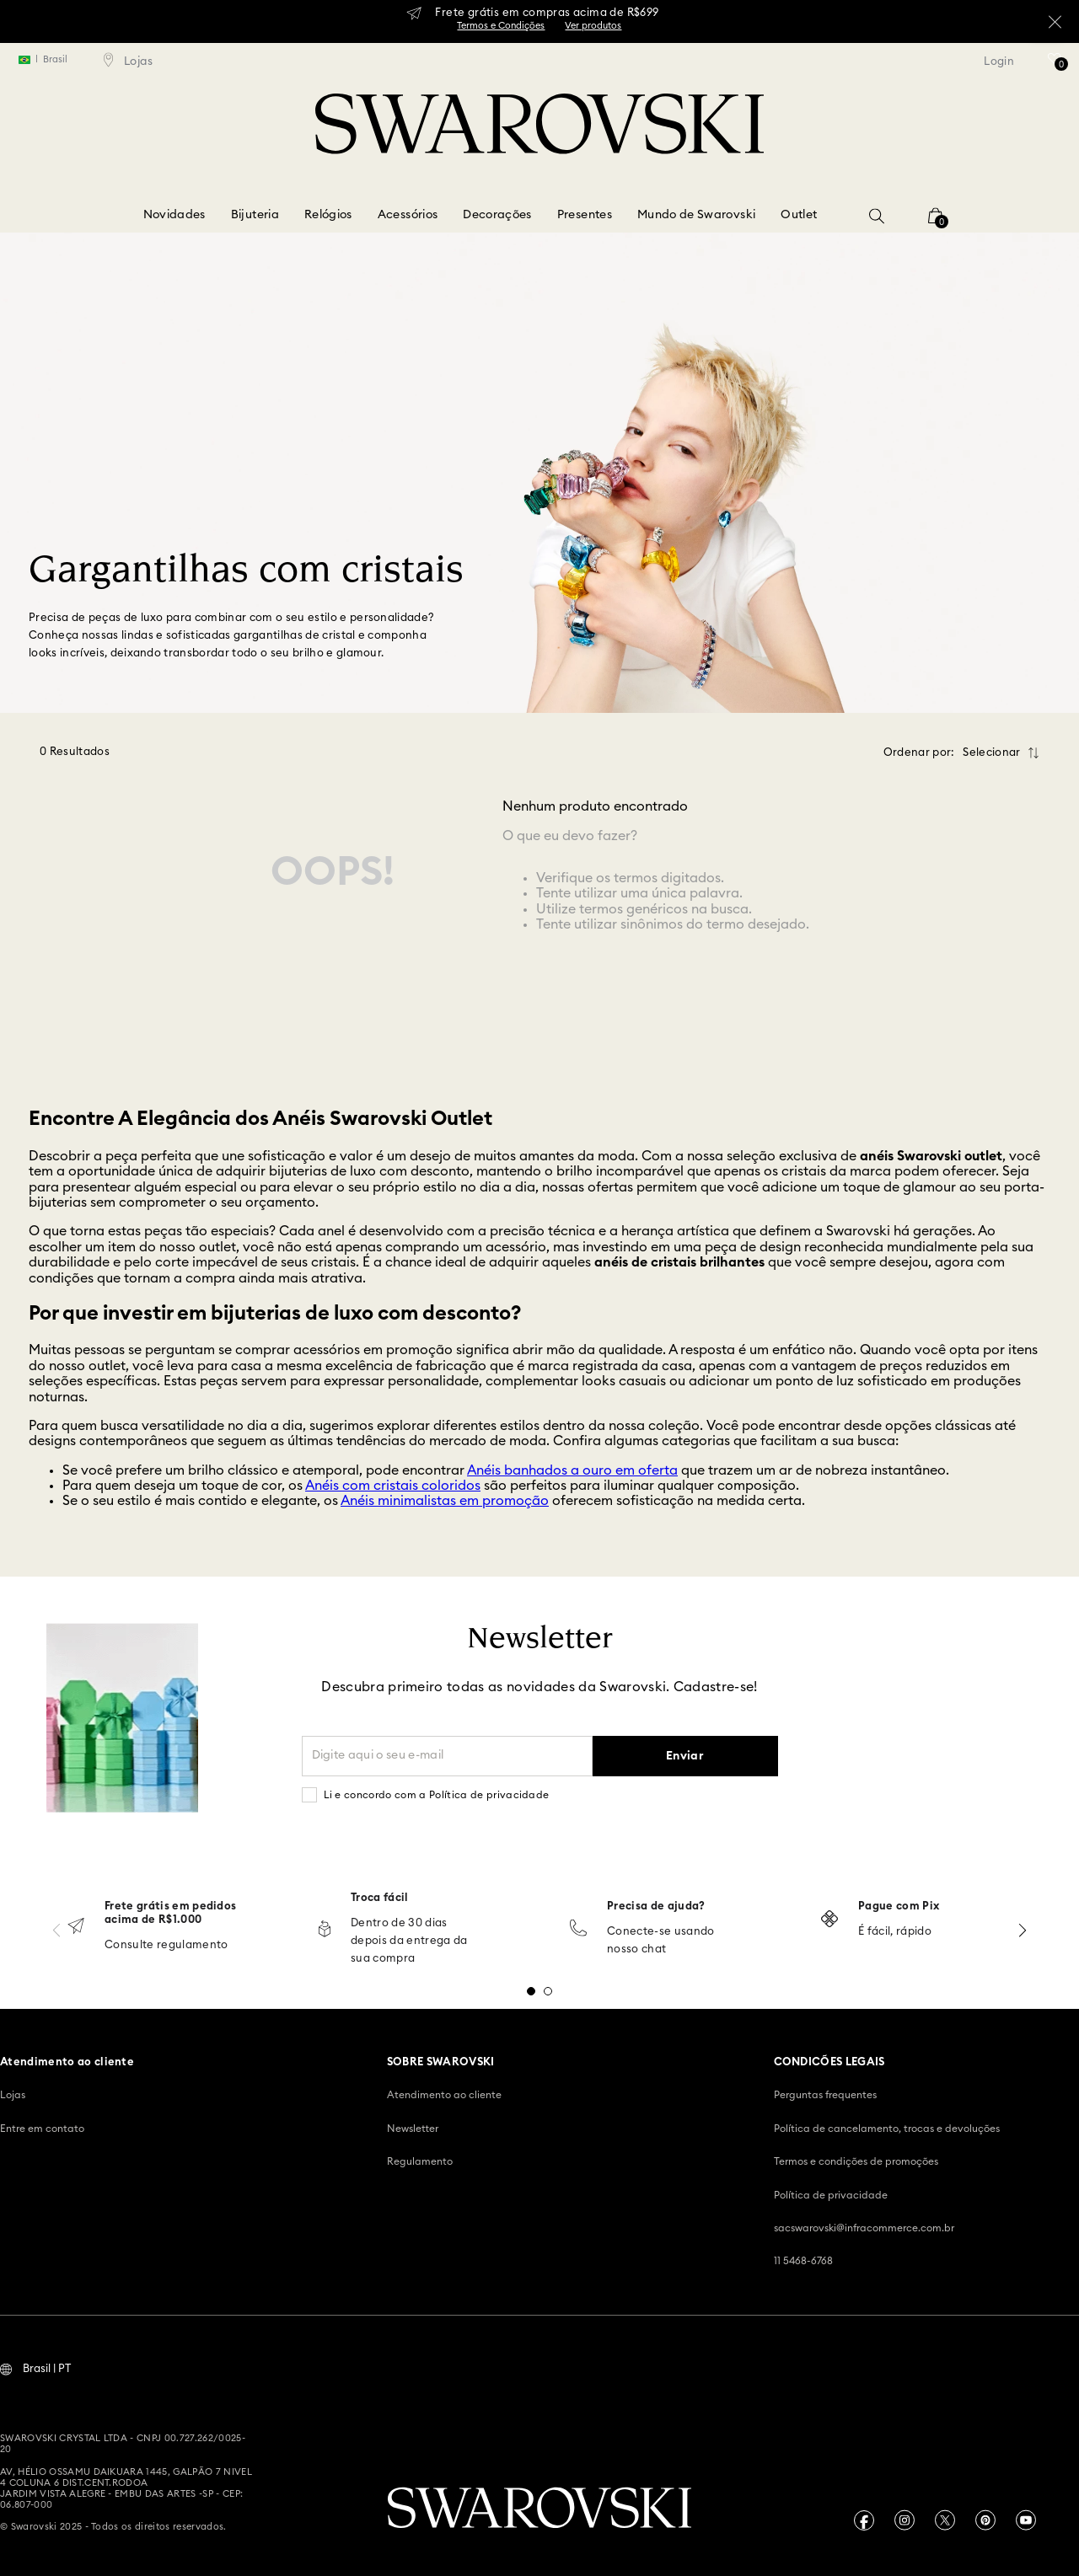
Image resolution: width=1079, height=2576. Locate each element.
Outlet (799, 215)
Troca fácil (380, 1896)
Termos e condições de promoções (856, 2160)
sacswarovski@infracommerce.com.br (864, 2226)
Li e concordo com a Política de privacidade (437, 1793)
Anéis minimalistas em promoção (445, 1499)
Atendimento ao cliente (444, 2093)
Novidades (174, 215)
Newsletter (412, 2127)
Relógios (328, 215)
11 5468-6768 (803, 2259)
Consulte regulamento (166, 1943)
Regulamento (420, 2160)
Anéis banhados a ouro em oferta (572, 1468)
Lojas (12, 2093)
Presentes (584, 215)
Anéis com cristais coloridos (392, 1484)
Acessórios (408, 215)
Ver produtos (593, 25)
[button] (876, 216)
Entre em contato (42, 2127)
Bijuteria (255, 215)
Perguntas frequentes (825, 2093)
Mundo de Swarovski (696, 215)
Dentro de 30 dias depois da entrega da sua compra (409, 1939)
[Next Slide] (1022, 1928)
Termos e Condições (501, 25)
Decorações (497, 215)
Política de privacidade (831, 2193)
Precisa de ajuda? (656, 1904)
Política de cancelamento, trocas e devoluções (887, 2127)
